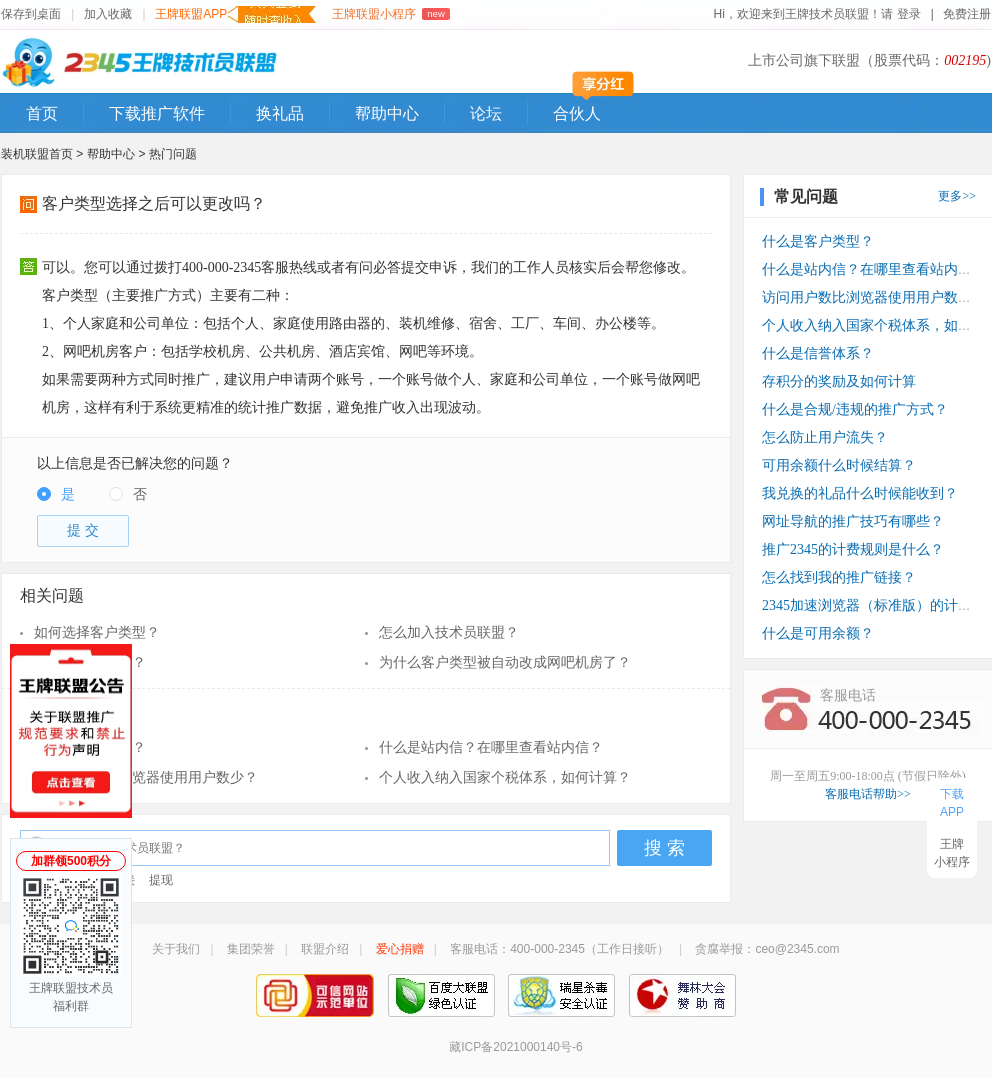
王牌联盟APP (235, 14)
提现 (161, 880)
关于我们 (176, 949)
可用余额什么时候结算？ (839, 465)
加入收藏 (108, 14)
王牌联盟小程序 (390, 14)
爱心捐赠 (400, 949)
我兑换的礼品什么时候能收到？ (860, 493)
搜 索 (664, 848)
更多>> (957, 196)
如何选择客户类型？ (97, 632)
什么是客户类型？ (90, 662)
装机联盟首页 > (42, 154)
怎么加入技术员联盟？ (449, 632)
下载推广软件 (157, 113)
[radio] (56, 495)
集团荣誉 (251, 949)
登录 (909, 14)
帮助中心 (387, 113)
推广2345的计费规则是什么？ (853, 549)
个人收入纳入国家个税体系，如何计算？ (505, 777)
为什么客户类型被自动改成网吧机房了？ (505, 662)
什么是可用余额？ (818, 633)
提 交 (83, 530)
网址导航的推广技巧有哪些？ (853, 521)
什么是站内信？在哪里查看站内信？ (491, 747)
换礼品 (280, 113)
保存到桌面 (31, 14)
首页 (42, 113)
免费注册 (967, 14)
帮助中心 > (118, 154)
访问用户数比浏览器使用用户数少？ (146, 777)
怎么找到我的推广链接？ (839, 577)
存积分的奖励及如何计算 (839, 381)
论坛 (486, 113)
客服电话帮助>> (868, 794)
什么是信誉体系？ (818, 353)
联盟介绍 (325, 949)
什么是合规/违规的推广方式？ (855, 409)
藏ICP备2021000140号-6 (515, 1047)
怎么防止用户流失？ (825, 437)
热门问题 (173, 154)
